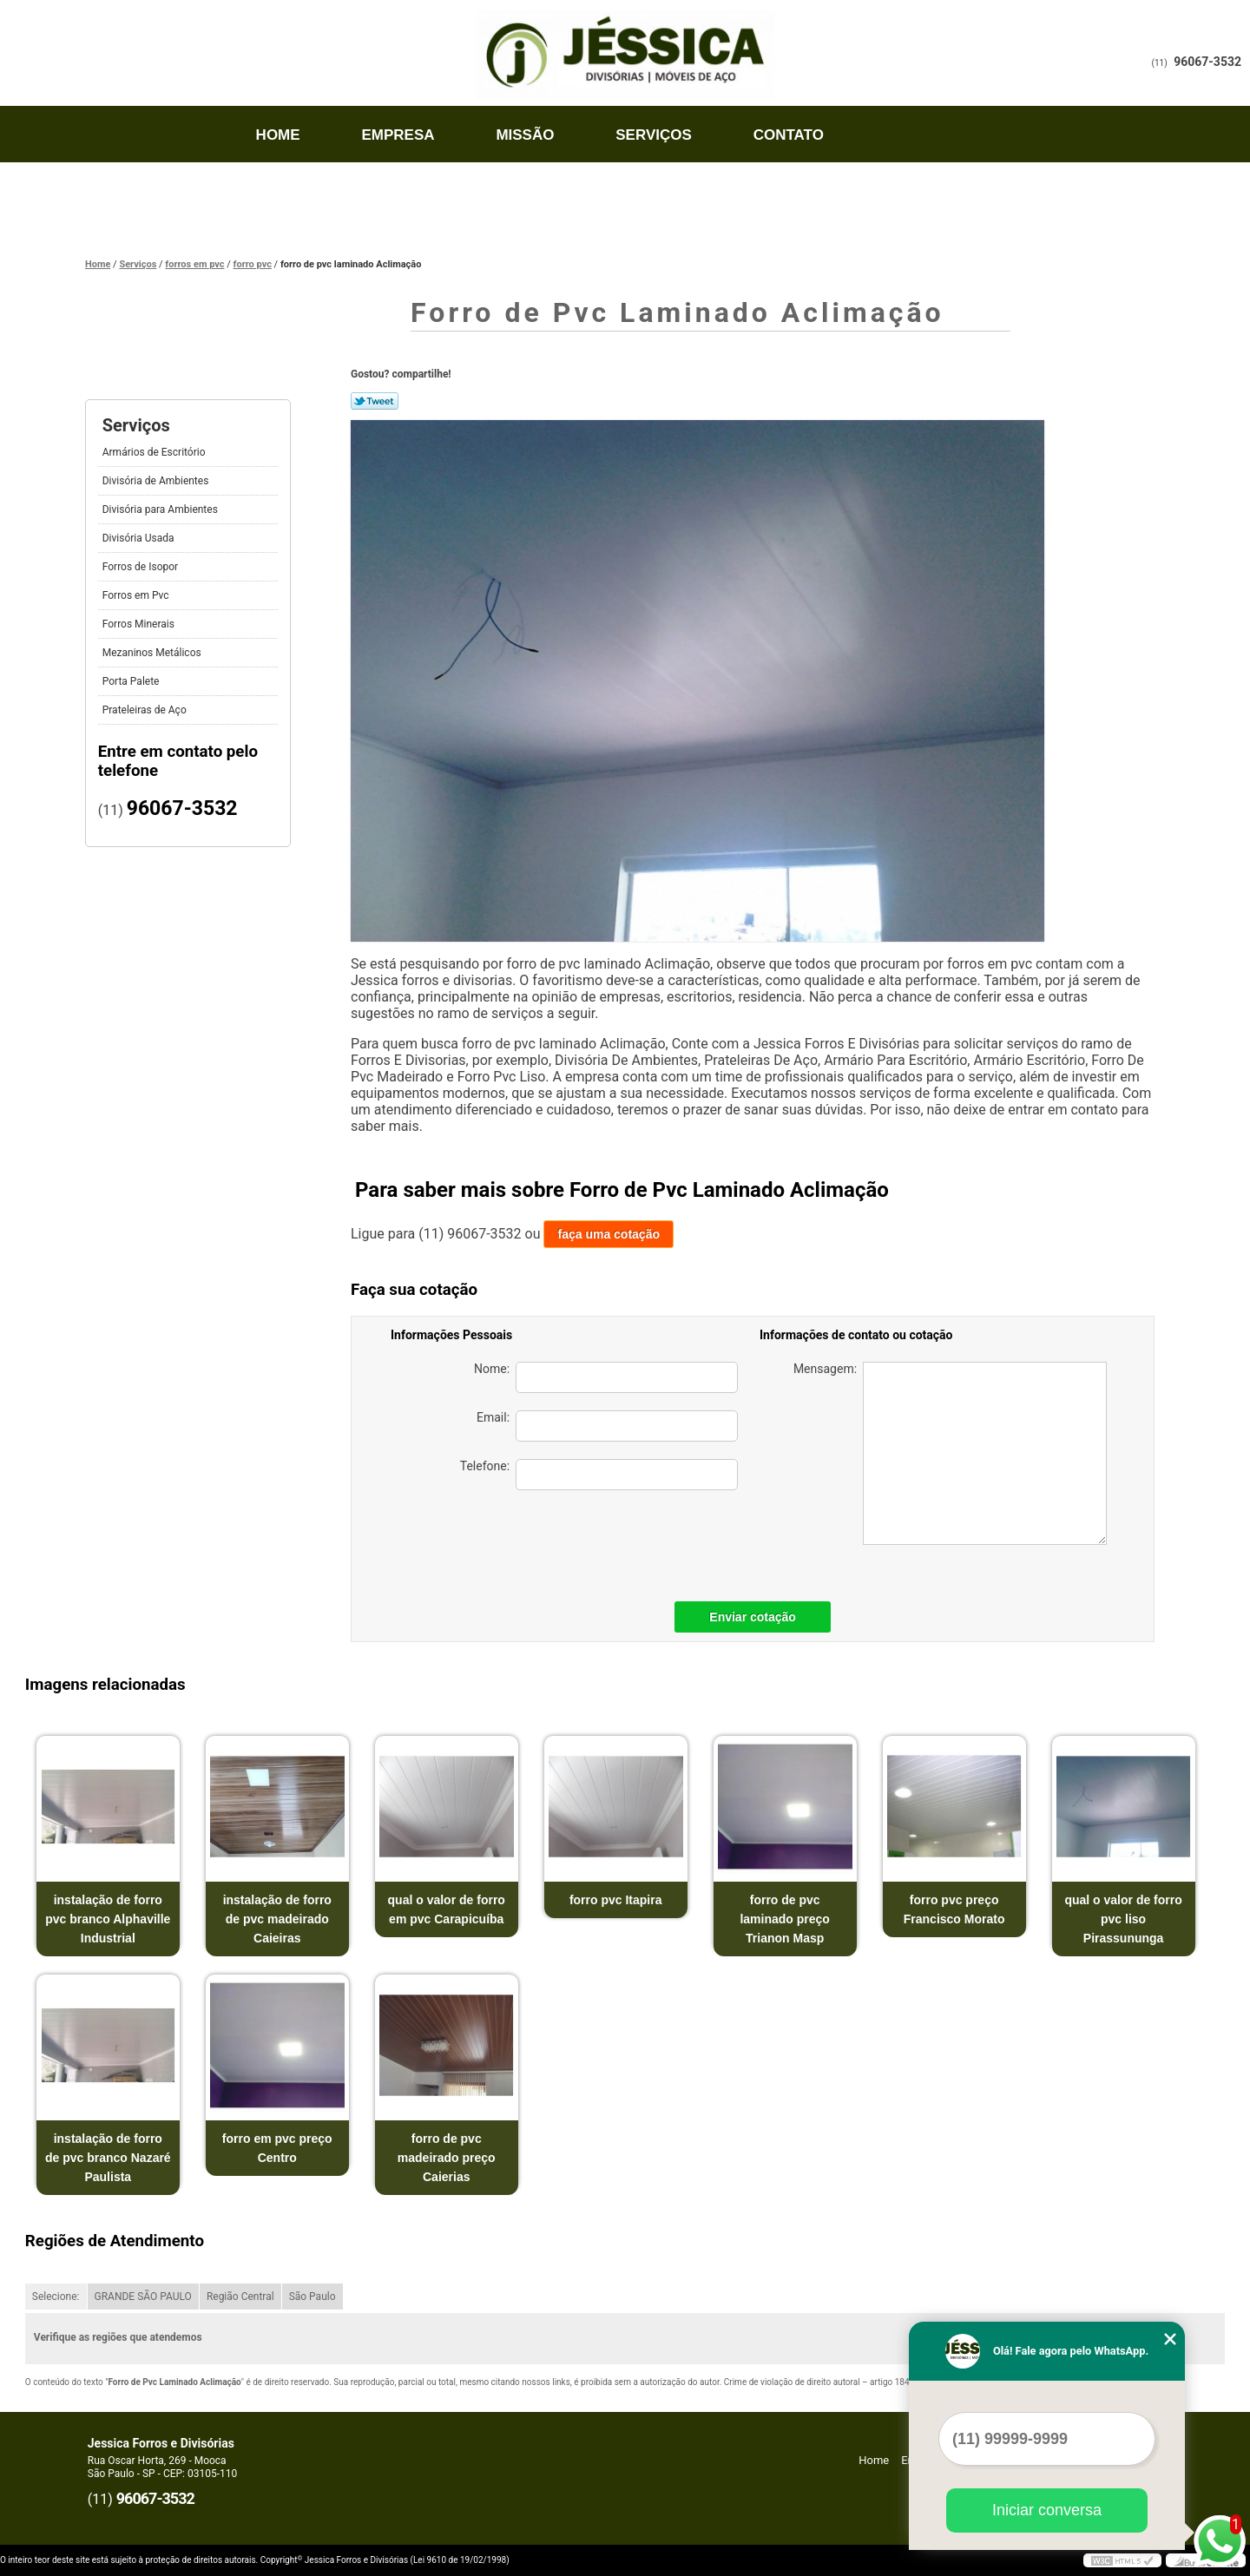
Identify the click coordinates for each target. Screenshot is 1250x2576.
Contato (788, 135)
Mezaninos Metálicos (153, 653)
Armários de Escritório (155, 452)
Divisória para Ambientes (161, 509)
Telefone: (599, 1474)
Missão (525, 135)
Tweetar (374, 401)
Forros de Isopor (141, 567)
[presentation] (616, 1541)
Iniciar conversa (1047, 2510)
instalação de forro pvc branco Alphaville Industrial (107, 1919)
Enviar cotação (752, 1617)
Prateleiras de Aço (145, 710)
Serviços (653, 135)
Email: (607, 1426)
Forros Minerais (139, 624)
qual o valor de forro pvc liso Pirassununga (1122, 1919)
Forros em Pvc (137, 595)
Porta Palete (132, 681)
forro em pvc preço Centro (277, 2148)
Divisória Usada (139, 538)
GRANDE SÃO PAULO (143, 2296)
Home (278, 135)
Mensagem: (950, 1453)
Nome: (606, 1377)
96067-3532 (1207, 62)
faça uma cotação (608, 1234)
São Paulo (312, 2296)
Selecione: (56, 2296)
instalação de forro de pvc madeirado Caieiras (277, 1919)
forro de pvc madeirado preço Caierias (447, 2158)
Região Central (240, 2296)
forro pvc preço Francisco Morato (954, 1909)
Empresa (397, 135)
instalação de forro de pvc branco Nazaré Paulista (108, 2158)
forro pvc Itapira (615, 1900)
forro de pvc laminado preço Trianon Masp (784, 1919)
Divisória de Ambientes (157, 481)
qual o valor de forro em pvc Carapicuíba (446, 1909)
